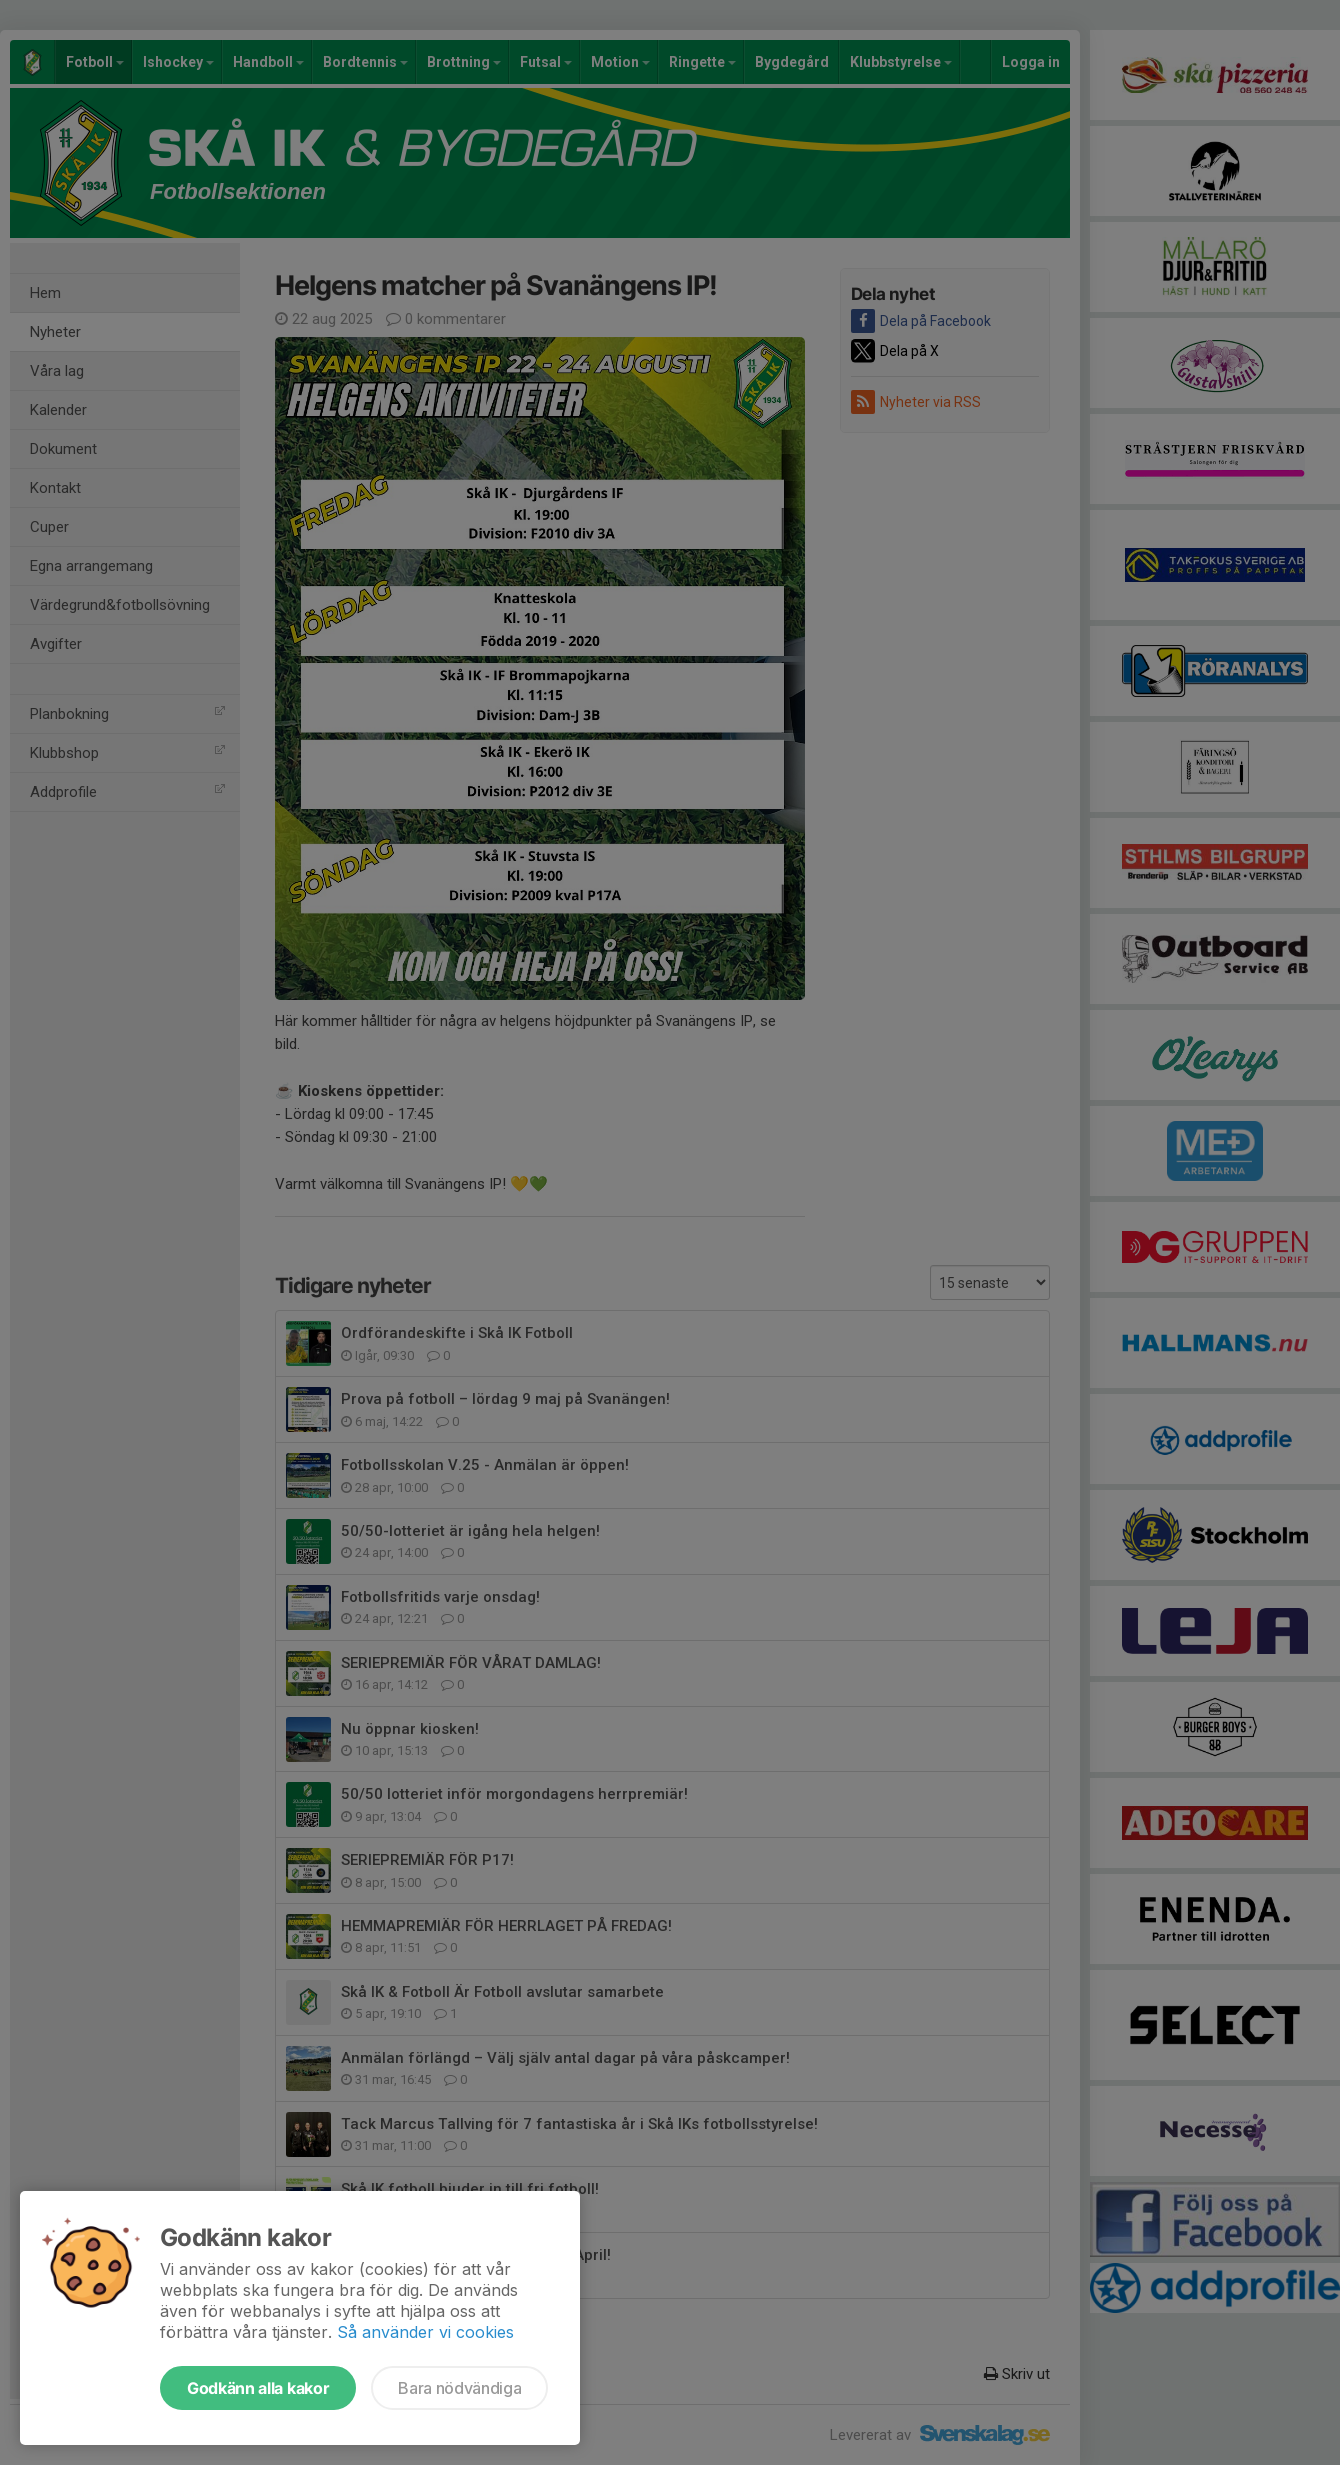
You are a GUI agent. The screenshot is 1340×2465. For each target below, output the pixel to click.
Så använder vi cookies (425, 2332)
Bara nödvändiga (459, 2388)
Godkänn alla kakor (258, 2388)
